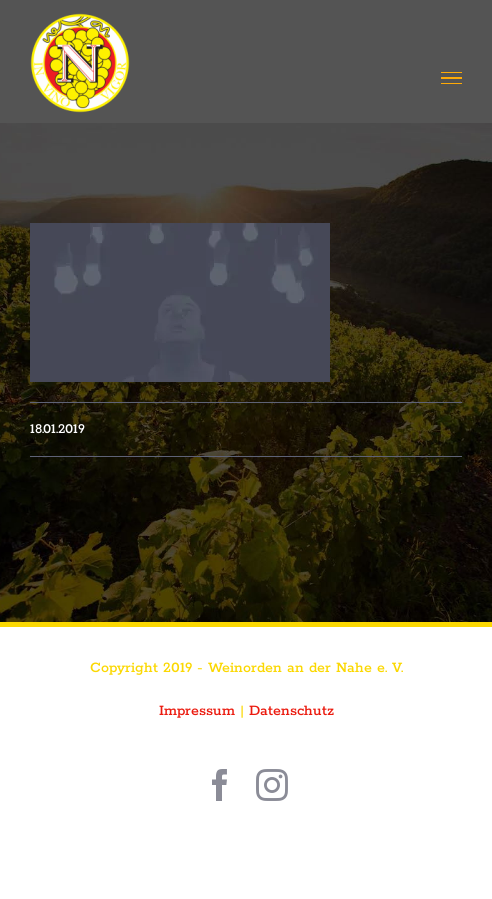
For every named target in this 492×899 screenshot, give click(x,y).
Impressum (197, 711)
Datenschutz (291, 711)
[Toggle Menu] (451, 78)
